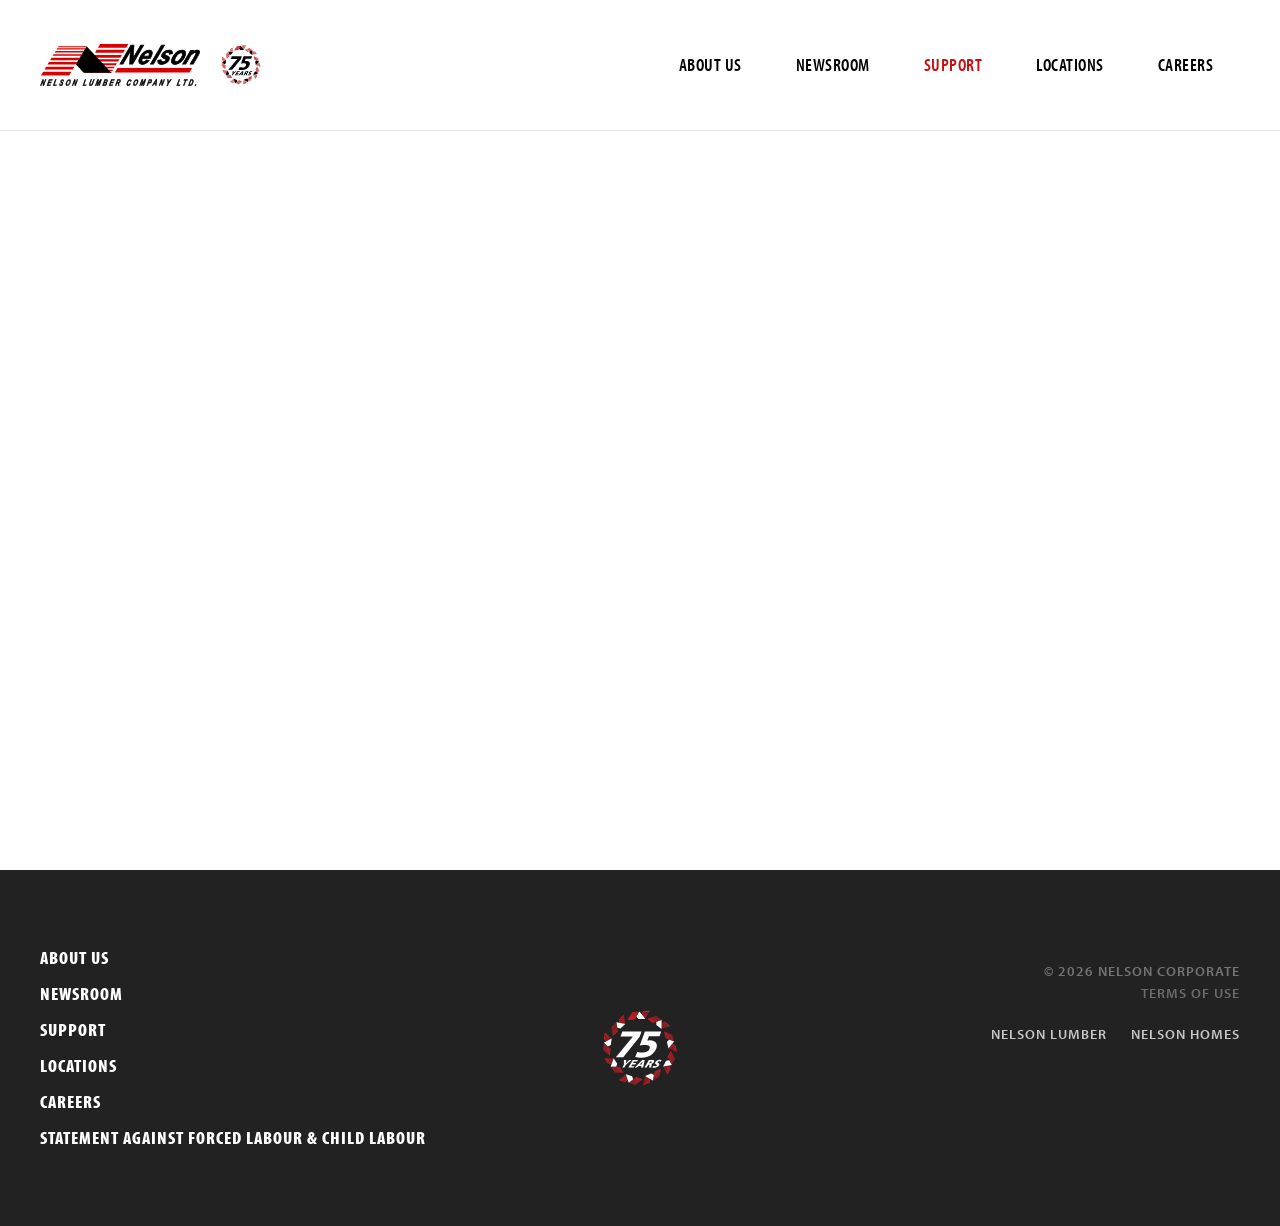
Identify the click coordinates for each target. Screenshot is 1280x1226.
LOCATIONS (1070, 64)
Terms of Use (1190, 992)
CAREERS (1186, 64)
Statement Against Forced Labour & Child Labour (233, 1137)
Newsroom (81, 993)
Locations (78, 1065)
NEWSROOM (833, 64)
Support (73, 1029)
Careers (70, 1101)
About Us (74, 957)
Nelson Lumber (1049, 1033)
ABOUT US (710, 64)
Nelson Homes (1185, 1033)
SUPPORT (953, 64)
